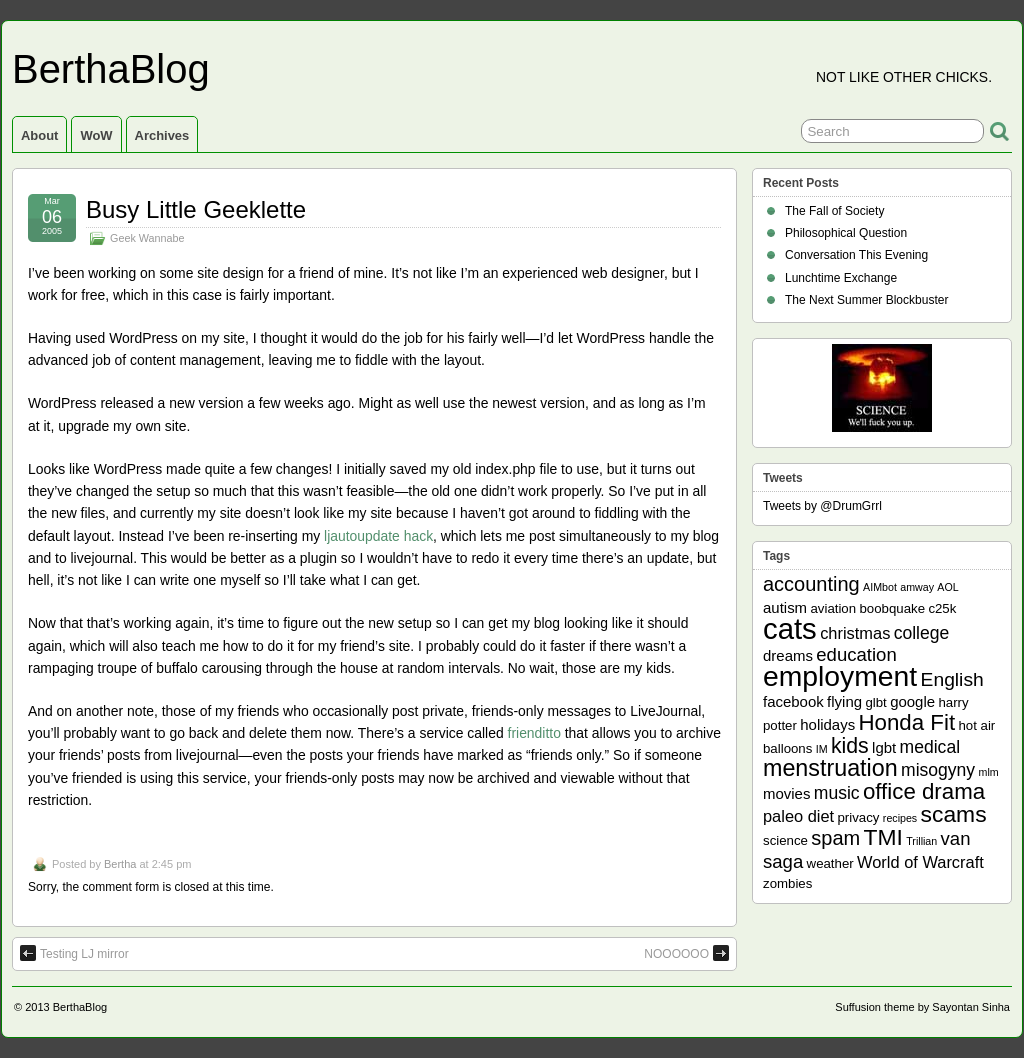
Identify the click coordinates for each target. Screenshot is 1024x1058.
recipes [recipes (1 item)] (900, 818)
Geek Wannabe (147, 238)
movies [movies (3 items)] (786, 793)
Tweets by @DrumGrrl (822, 506)
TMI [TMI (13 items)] (883, 837)
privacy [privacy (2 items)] (859, 817)
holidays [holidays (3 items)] (827, 724)
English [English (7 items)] (952, 679)
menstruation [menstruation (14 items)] (830, 768)
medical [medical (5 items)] (930, 747)
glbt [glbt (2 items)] (875, 702)
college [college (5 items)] (922, 633)
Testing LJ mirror (74, 953)
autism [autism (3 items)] (785, 607)
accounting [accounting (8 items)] (811, 584)
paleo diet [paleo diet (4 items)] (798, 816)
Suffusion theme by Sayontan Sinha (922, 1007)
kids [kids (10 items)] (850, 746)
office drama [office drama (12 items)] (924, 791)
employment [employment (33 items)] (840, 676)
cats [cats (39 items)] (790, 628)
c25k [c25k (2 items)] (942, 608)
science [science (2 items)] (785, 840)
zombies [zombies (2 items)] (787, 883)
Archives (162, 135)
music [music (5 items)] (837, 793)
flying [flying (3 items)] (844, 701)
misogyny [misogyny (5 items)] (938, 770)
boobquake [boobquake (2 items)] (892, 608)
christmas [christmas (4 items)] (855, 633)
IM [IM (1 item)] (822, 749)
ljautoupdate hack (378, 536)
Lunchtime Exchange (841, 278)
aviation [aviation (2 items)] (833, 608)
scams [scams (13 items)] (954, 814)
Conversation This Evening (856, 255)
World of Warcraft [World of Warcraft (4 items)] (920, 862)
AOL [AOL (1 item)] (947, 587)
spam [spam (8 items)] (835, 838)
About (39, 135)
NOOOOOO (686, 953)
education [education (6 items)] (856, 654)
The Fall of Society (834, 211)
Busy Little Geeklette (196, 209)
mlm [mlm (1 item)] (989, 772)
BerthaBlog (111, 69)
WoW (96, 135)
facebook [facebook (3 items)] (793, 701)
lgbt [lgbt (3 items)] (884, 747)
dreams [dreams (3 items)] (788, 655)
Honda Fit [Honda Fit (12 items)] (907, 722)
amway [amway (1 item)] (917, 587)
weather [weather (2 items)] (830, 863)
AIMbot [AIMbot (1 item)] (880, 587)
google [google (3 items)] (912, 701)
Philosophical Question (846, 233)
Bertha (120, 864)
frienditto (534, 733)
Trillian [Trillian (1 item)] (921, 841)
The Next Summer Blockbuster (866, 300)
